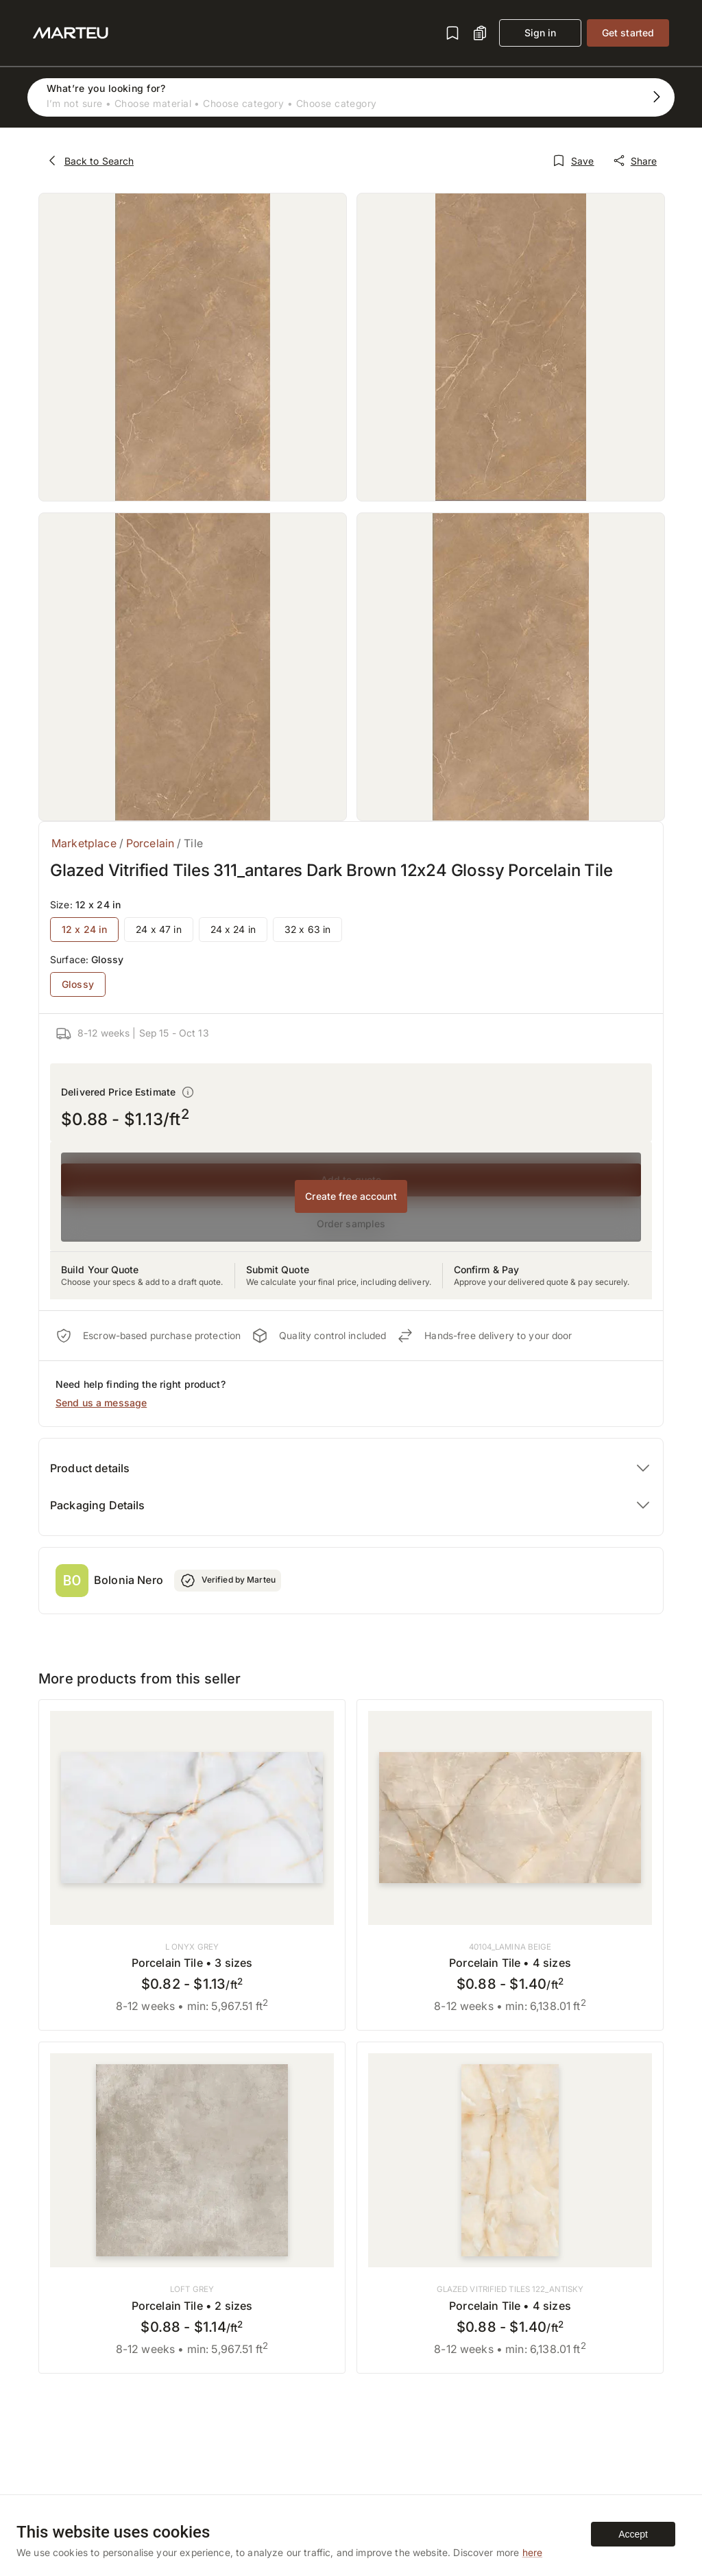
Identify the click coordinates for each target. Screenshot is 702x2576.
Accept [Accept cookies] (633, 2534)
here (532, 2552)
